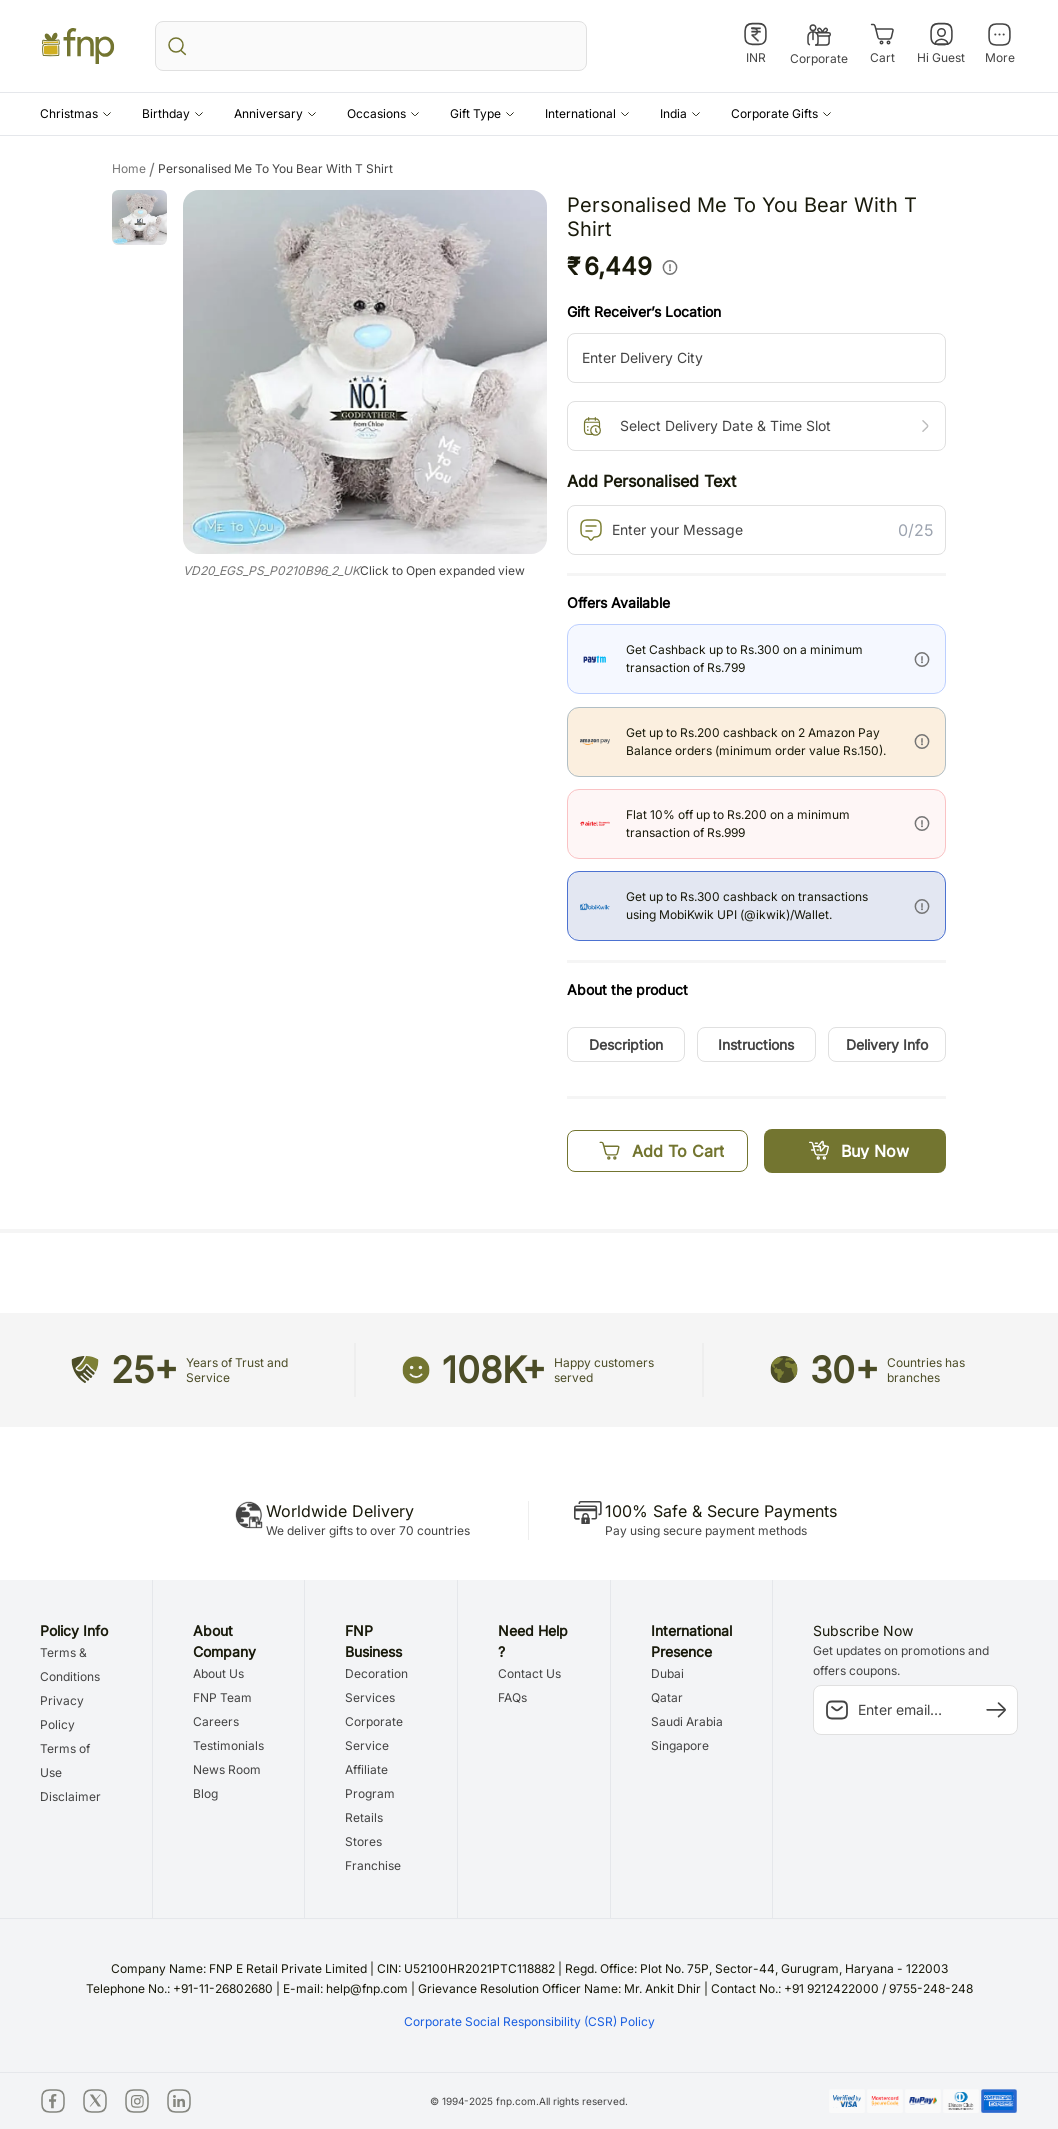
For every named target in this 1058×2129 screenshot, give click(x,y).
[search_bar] (371, 46)
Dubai (667, 1673)
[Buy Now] (855, 1151)
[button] (76, 114)
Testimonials (228, 1745)
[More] (999, 44)
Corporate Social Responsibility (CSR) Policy (529, 2021)
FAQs (512, 1697)
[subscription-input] (915, 1710)
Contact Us (529, 1673)
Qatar (667, 1697)
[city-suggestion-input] (756, 358)
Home (135, 169)
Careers (216, 1721)
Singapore (680, 1745)
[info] (670, 267)
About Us (218, 1673)
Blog (205, 1793)
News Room (227, 1769)
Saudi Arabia (687, 1721)
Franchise (373, 1865)
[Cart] (882, 44)
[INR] (755, 44)
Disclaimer (70, 1796)
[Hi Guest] (941, 44)
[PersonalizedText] (756, 530)
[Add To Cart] (658, 1151)
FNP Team (222, 1697)
